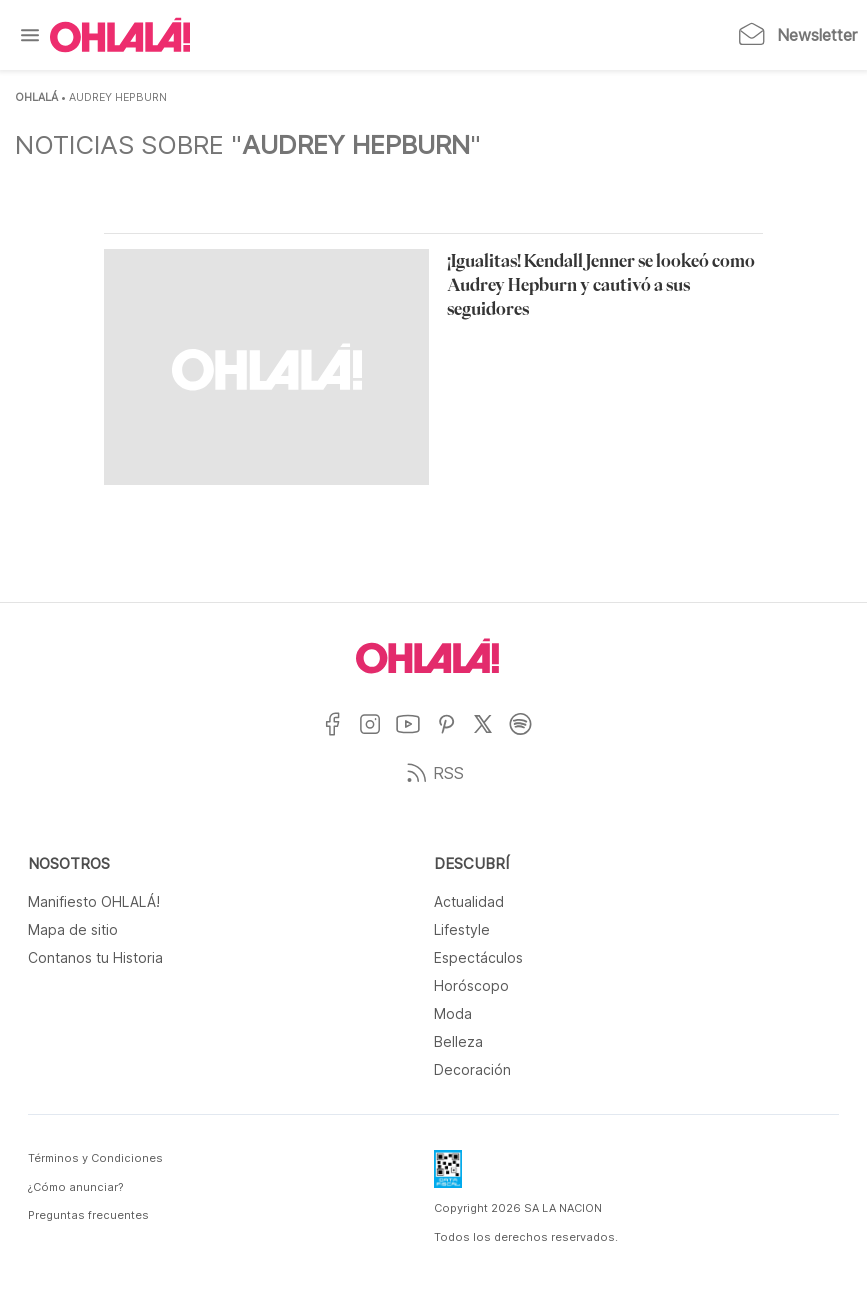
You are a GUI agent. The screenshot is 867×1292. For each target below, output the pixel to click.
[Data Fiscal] (448, 1175)
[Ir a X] (490, 736)
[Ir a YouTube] (415, 736)
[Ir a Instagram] (377, 736)
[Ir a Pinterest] (454, 736)
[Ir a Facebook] (339, 736)
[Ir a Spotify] (527, 736)
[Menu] (30, 35)
